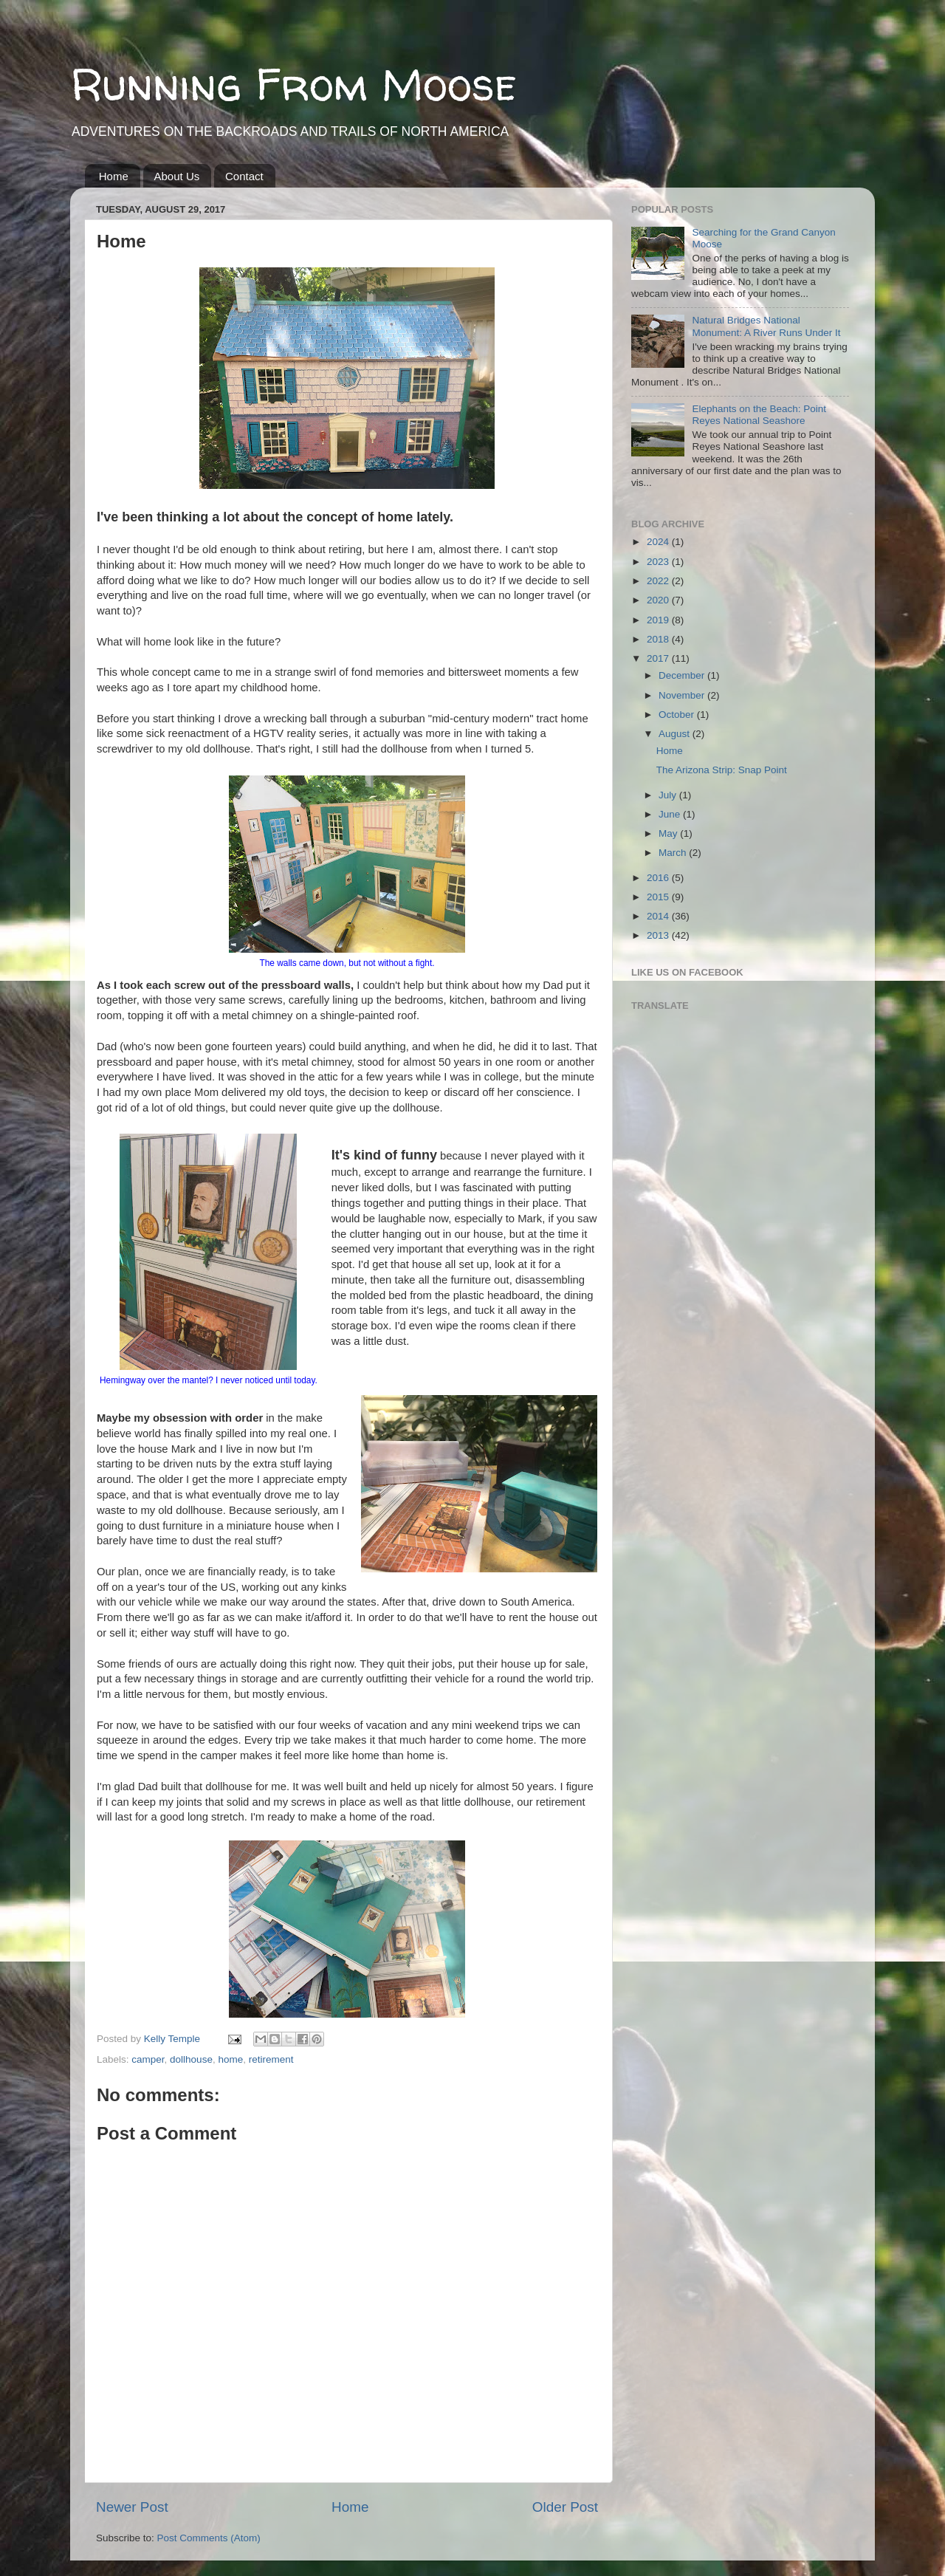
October (678, 714)
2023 (659, 561)
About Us (177, 176)
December (683, 675)
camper (147, 2059)
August (676, 733)
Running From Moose (293, 84)
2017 (659, 658)
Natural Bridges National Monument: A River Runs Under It (766, 326)
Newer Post (132, 2507)
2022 (659, 580)
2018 (659, 639)
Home (113, 176)
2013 (659, 935)
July (669, 795)
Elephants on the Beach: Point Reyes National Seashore (759, 414)
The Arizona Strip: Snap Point (721, 769)
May (669, 833)
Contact (244, 176)
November (683, 695)
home (230, 2059)
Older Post (565, 2507)
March (674, 852)
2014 (659, 916)
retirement (271, 2059)
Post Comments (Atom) (209, 2538)
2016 (659, 877)
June (671, 814)
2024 (659, 541)
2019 (659, 620)
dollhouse (191, 2059)
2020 (659, 600)
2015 (659, 896)
